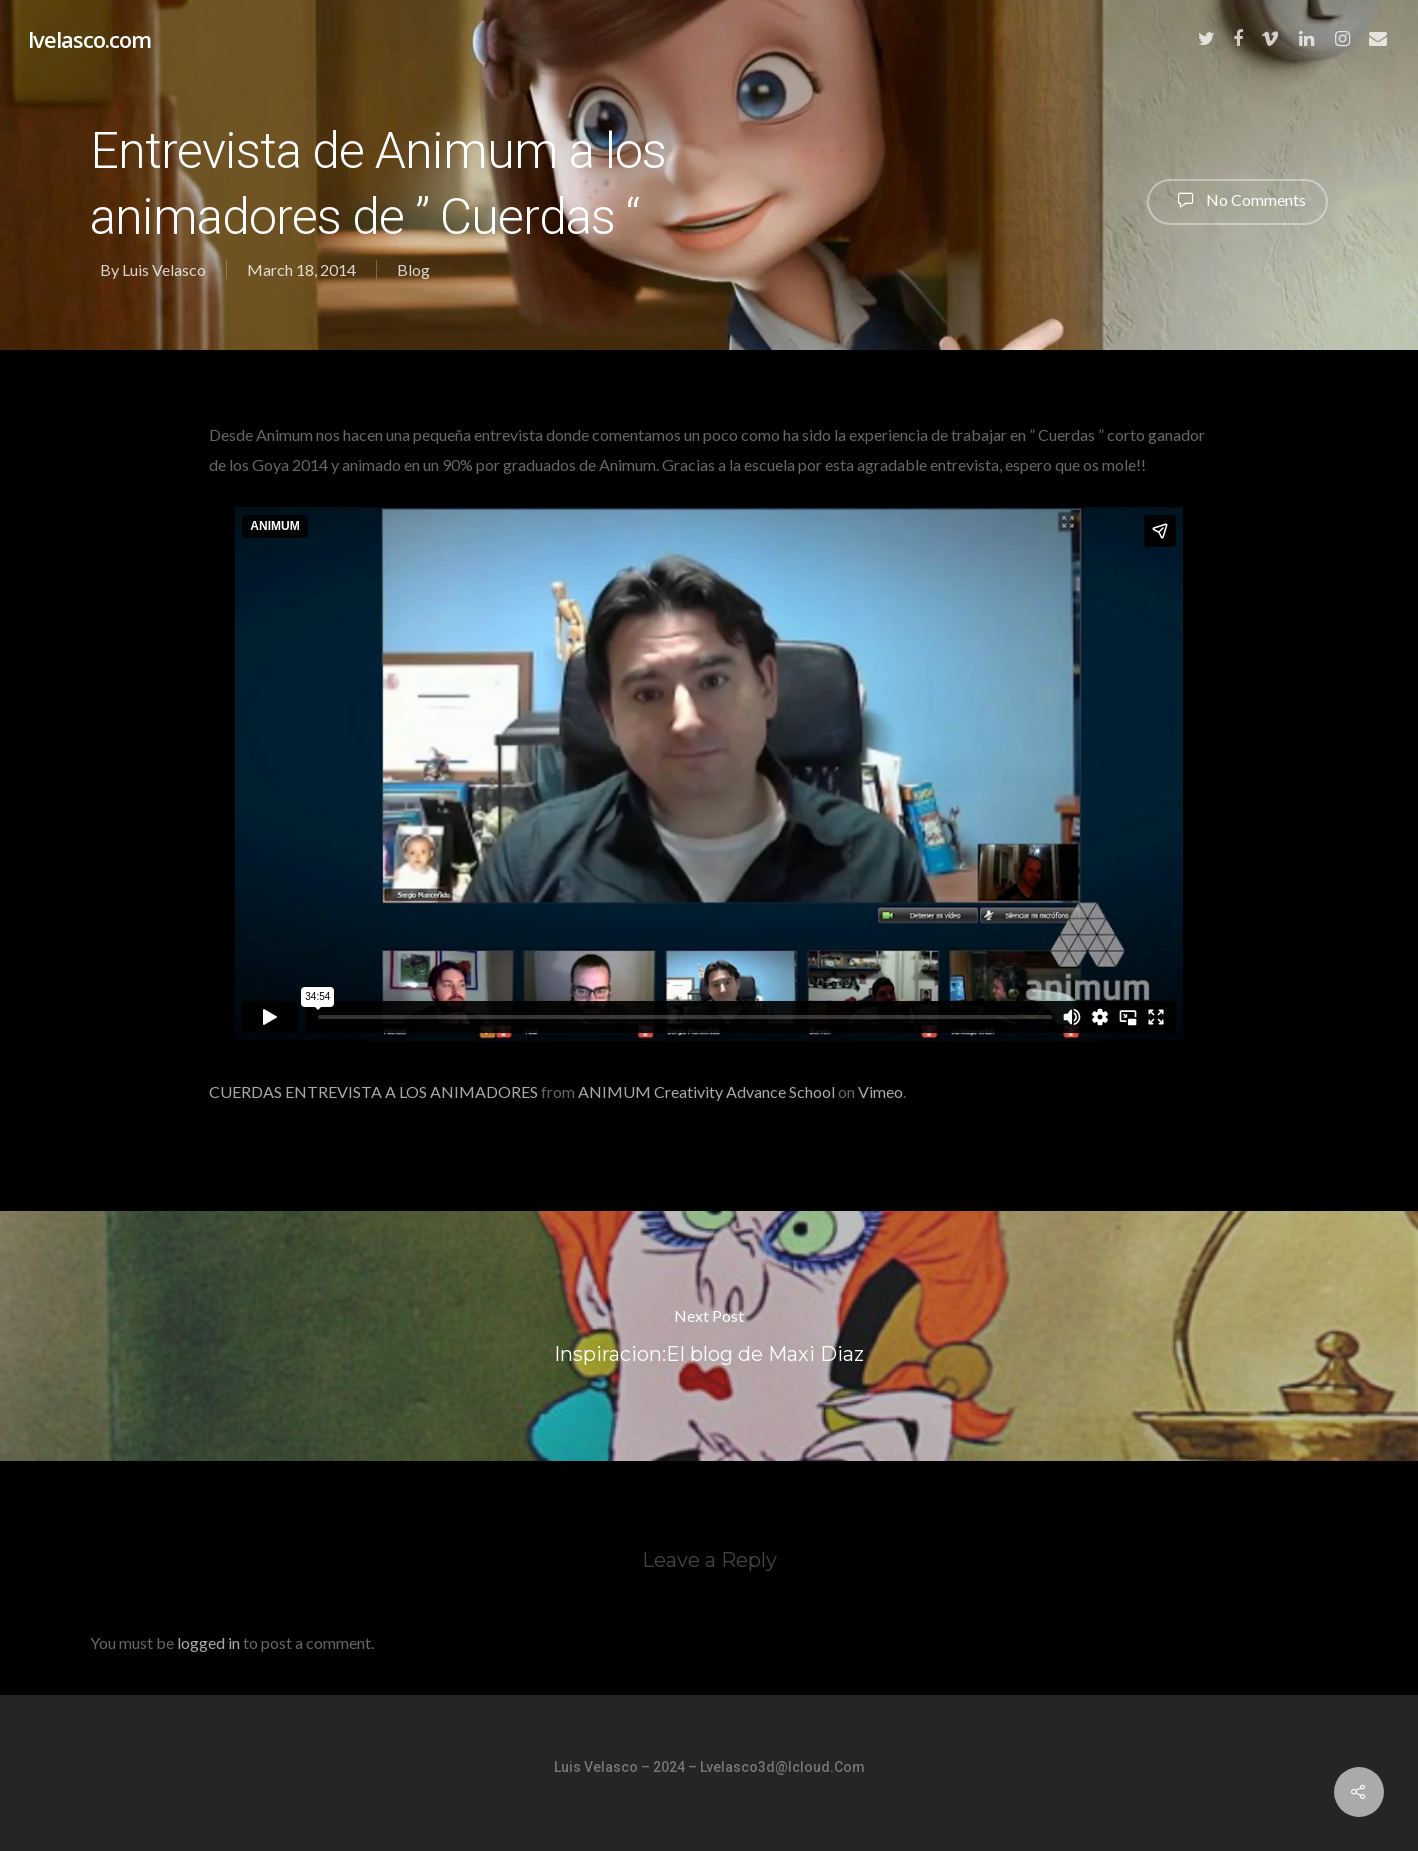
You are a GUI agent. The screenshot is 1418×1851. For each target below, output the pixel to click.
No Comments (1237, 200)
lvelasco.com (89, 39)
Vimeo (880, 1091)
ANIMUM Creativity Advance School (706, 1091)
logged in (208, 1642)
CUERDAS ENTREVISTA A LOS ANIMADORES (373, 1091)
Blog (413, 269)
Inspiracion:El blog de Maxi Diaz (709, 1336)
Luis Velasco (164, 269)
